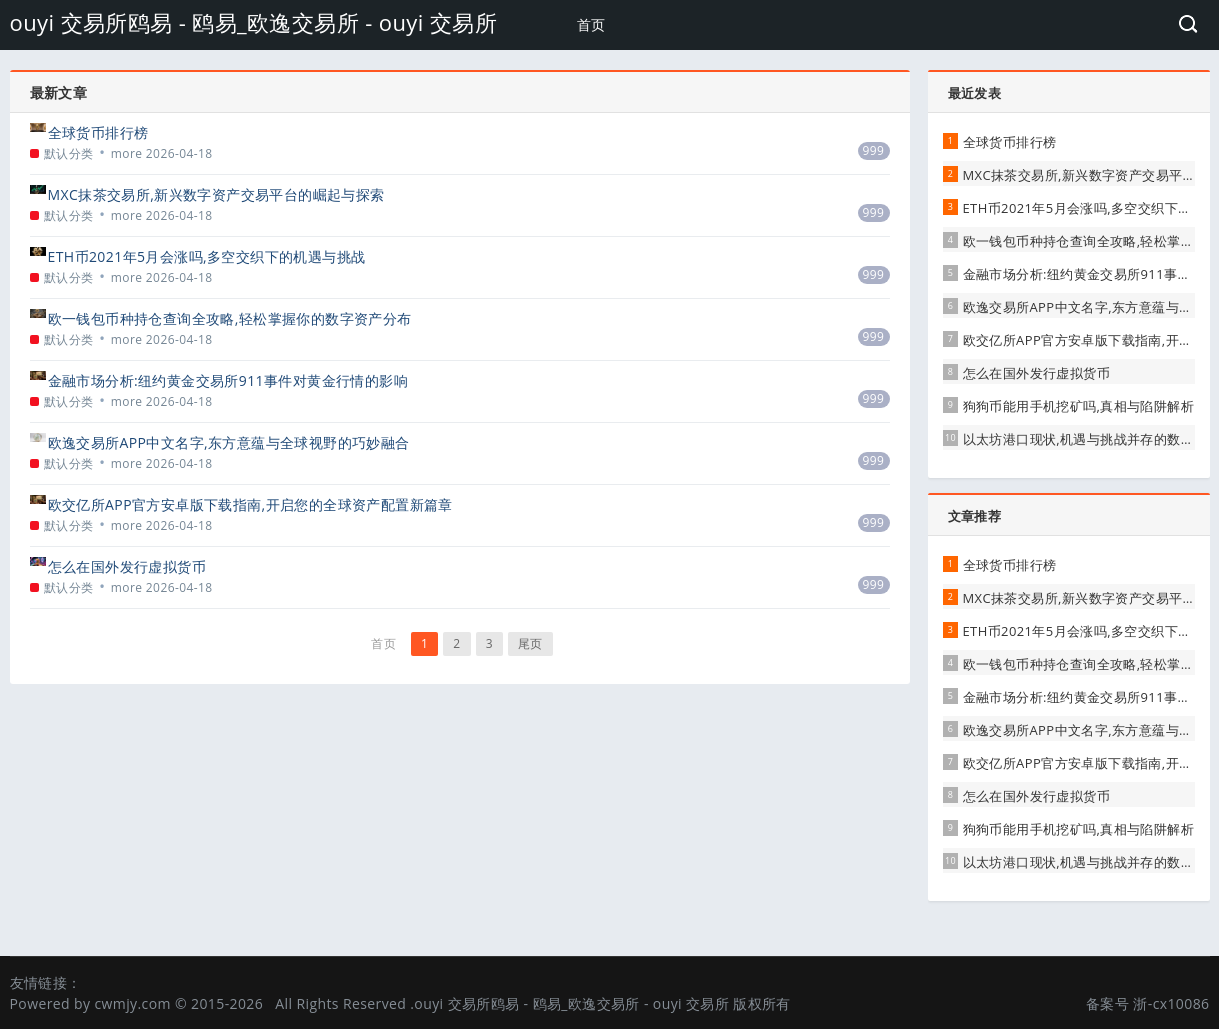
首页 (591, 24)
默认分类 (69, 153)
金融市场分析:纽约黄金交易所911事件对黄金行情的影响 (228, 380)
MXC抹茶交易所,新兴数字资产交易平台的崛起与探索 (216, 194)
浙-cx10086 (1171, 1003)
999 (874, 150)
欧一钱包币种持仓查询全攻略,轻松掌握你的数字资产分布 (230, 318)
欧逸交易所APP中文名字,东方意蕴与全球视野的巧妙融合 (229, 442)
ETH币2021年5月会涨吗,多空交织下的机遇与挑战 (207, 256)
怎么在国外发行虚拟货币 (127, 566)
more (127, 153)
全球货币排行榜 (98, 132)
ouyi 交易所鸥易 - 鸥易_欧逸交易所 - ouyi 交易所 (254, 22)
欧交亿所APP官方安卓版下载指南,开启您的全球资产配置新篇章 (250, 504)
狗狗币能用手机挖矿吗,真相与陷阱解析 (1079, 406)
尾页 (530, 643)
